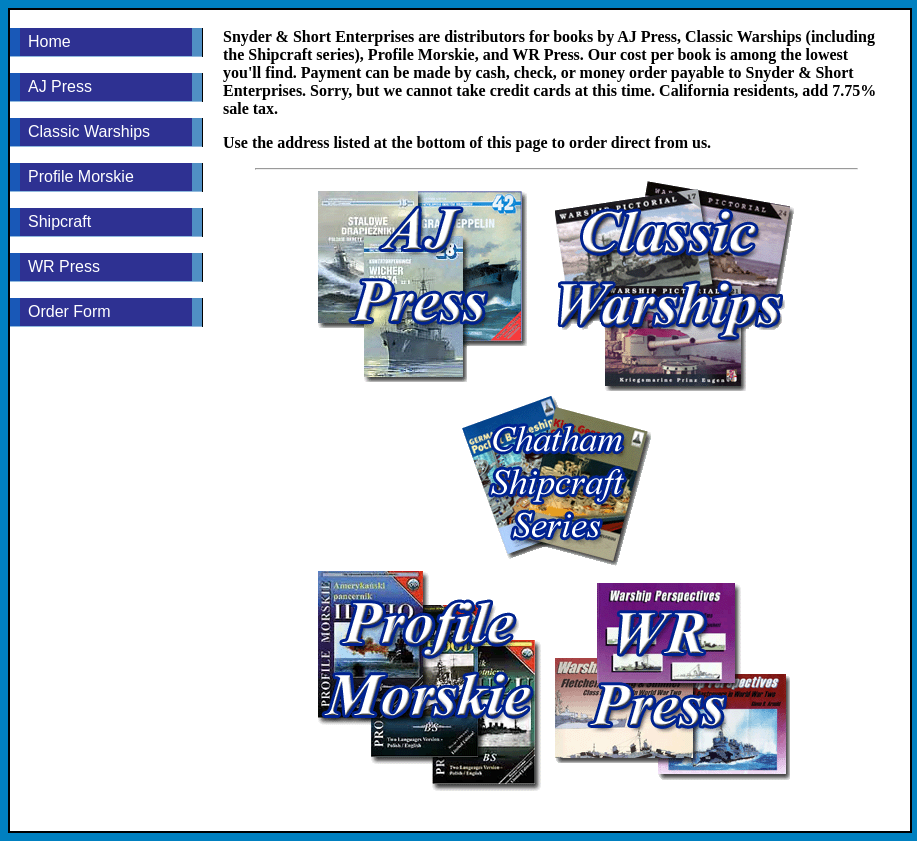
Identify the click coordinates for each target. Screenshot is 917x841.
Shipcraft (59, 221)
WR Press (64, 266)
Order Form (69, 311)
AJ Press (60, 86)
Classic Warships (89, 131)
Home (49, 41)
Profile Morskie (81, 176)
